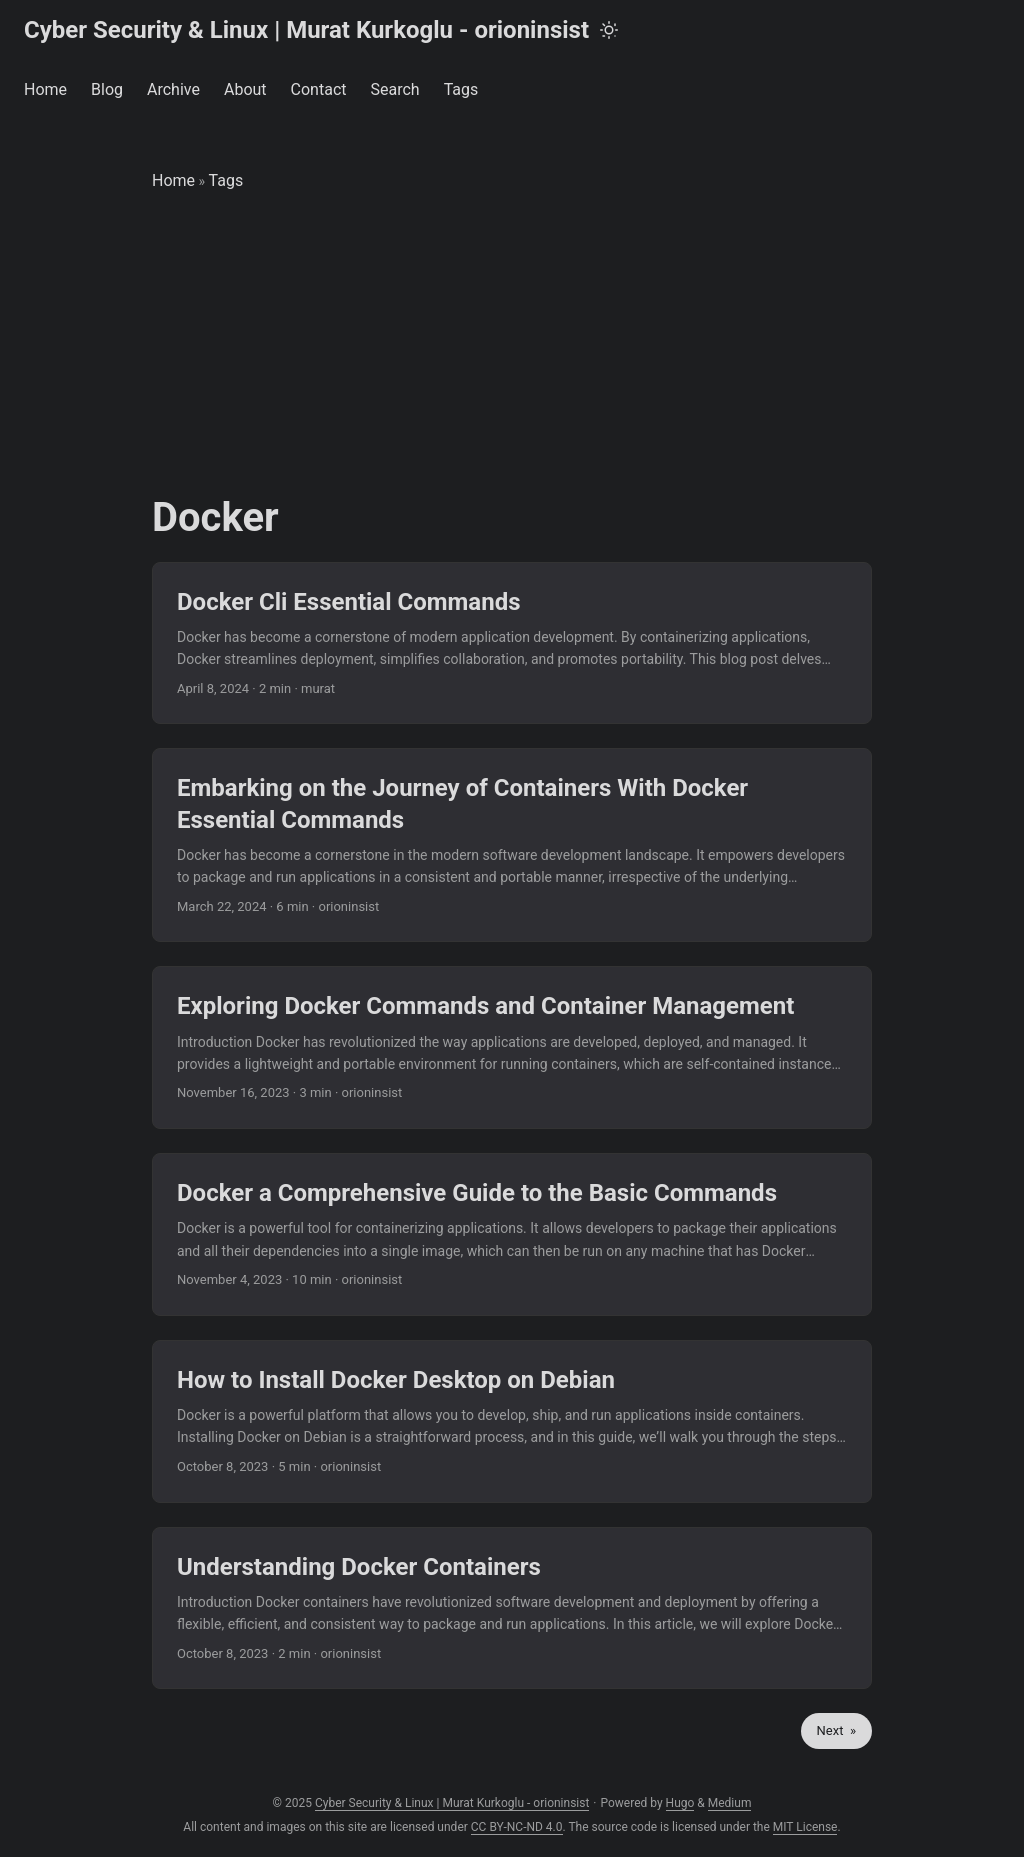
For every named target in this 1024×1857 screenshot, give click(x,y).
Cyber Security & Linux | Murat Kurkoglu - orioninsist (306, 30)
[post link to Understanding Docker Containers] (512, 1608)
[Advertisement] (512, 344)
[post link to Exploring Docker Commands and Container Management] (512, 1047)
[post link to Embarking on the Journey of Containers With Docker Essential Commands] (512, 845)
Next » (836, 1730)
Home (173, 180)
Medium (730, 1803)
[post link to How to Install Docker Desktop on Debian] (512, 1421)
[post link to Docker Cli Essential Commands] (512, 643)
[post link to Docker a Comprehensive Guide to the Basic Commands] (512, 1234)
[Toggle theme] (609, 30)
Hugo (680, 1803)
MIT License (805, 1827)
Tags (226, 180)
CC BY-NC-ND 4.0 (517, 1827)
